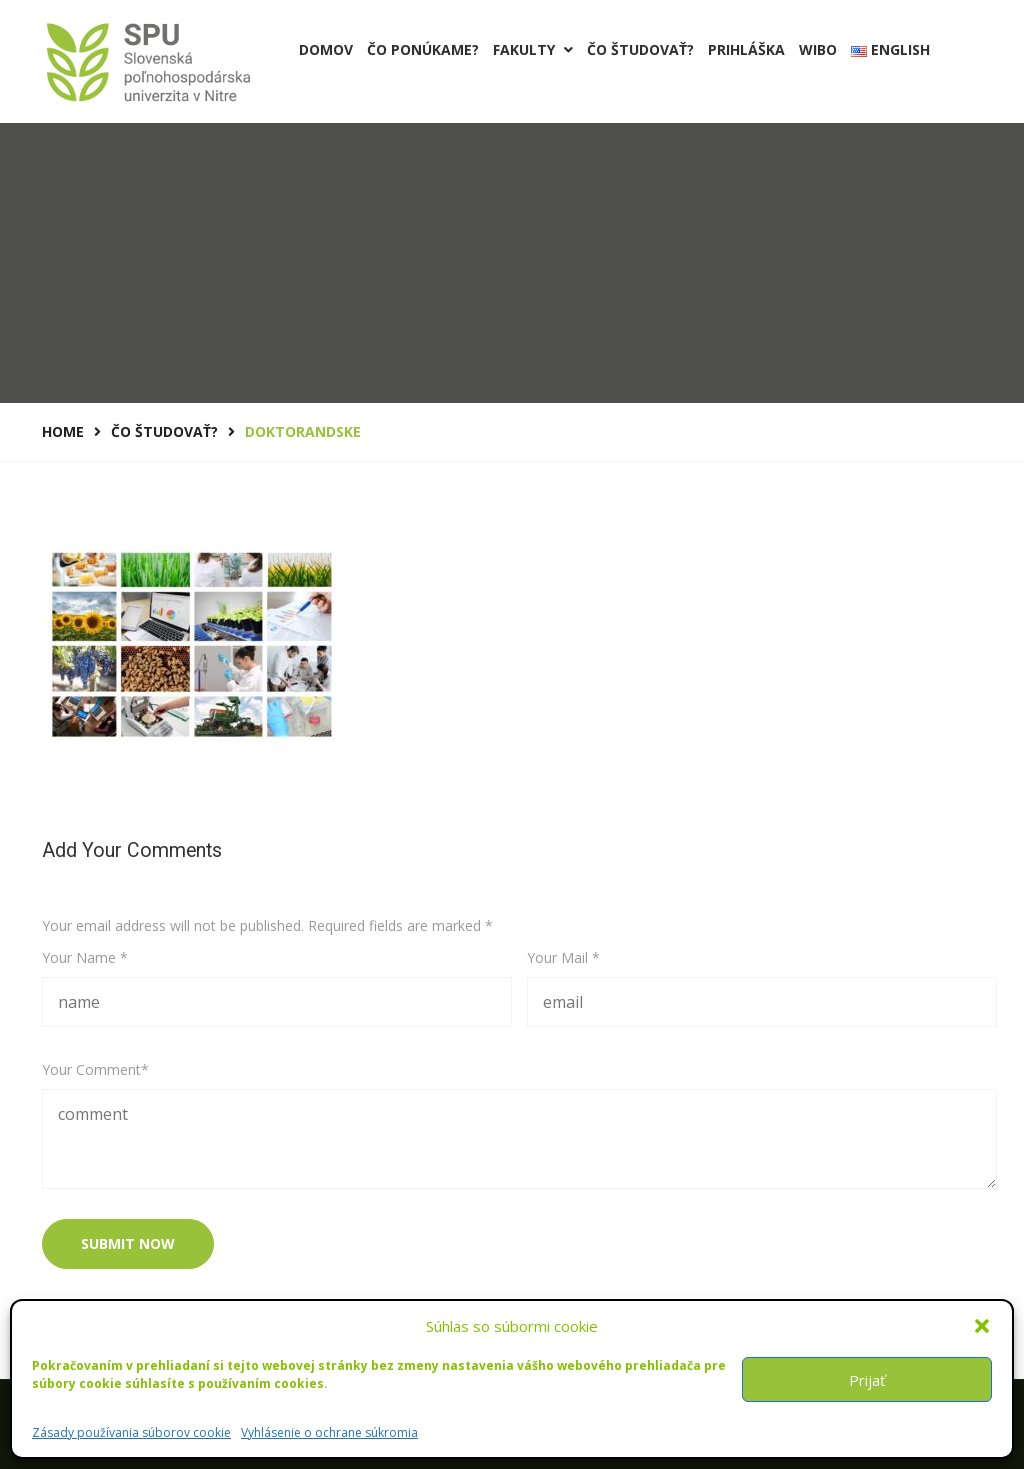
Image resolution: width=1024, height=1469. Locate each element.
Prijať (867, 1380)
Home (63, 431)
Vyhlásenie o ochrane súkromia (329, 1432)
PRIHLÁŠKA (746, 49)
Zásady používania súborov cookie (131, 1432)
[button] (982, 1326)
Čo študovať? (640, 49)
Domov (326, 49)
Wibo (818, 49)
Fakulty (533, 49)
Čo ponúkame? (423, 49)
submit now (128, 1243)
